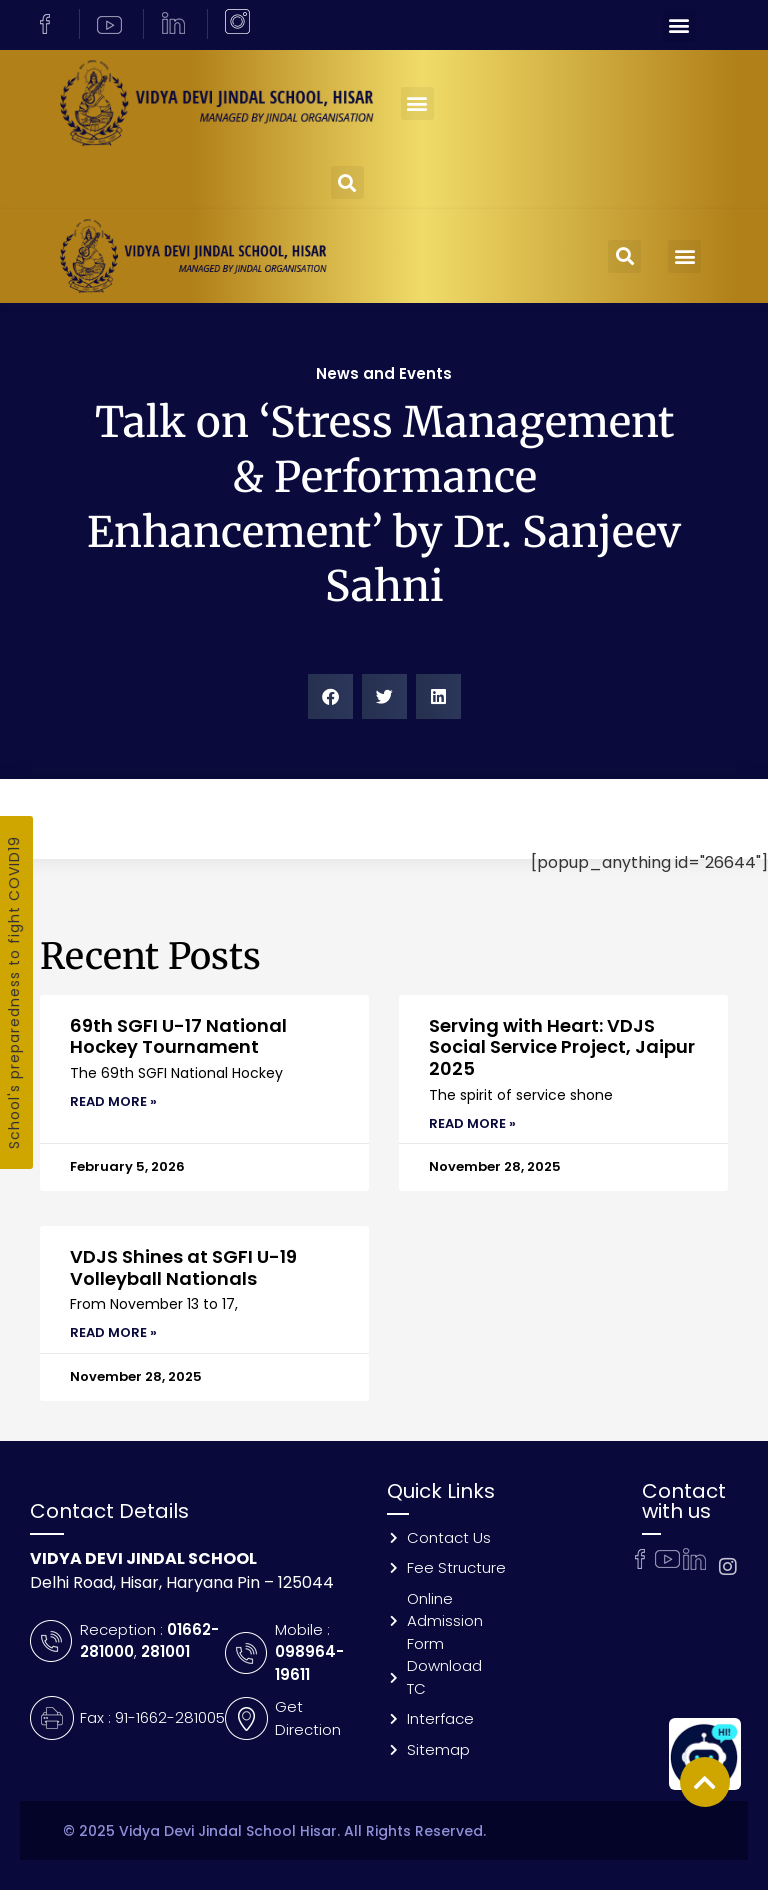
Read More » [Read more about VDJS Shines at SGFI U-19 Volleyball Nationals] (113, 1332)
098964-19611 (309, 1663)
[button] (679, 25)
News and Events (384, 373)
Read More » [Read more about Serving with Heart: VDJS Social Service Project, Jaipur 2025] (472, 1123)
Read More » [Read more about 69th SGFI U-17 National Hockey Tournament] (113, 1101)
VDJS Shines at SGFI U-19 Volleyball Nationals (183, 1267)
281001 (165, 1651)
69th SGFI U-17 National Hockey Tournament (178, 1036)
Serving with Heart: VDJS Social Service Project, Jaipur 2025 (562, 1047)
